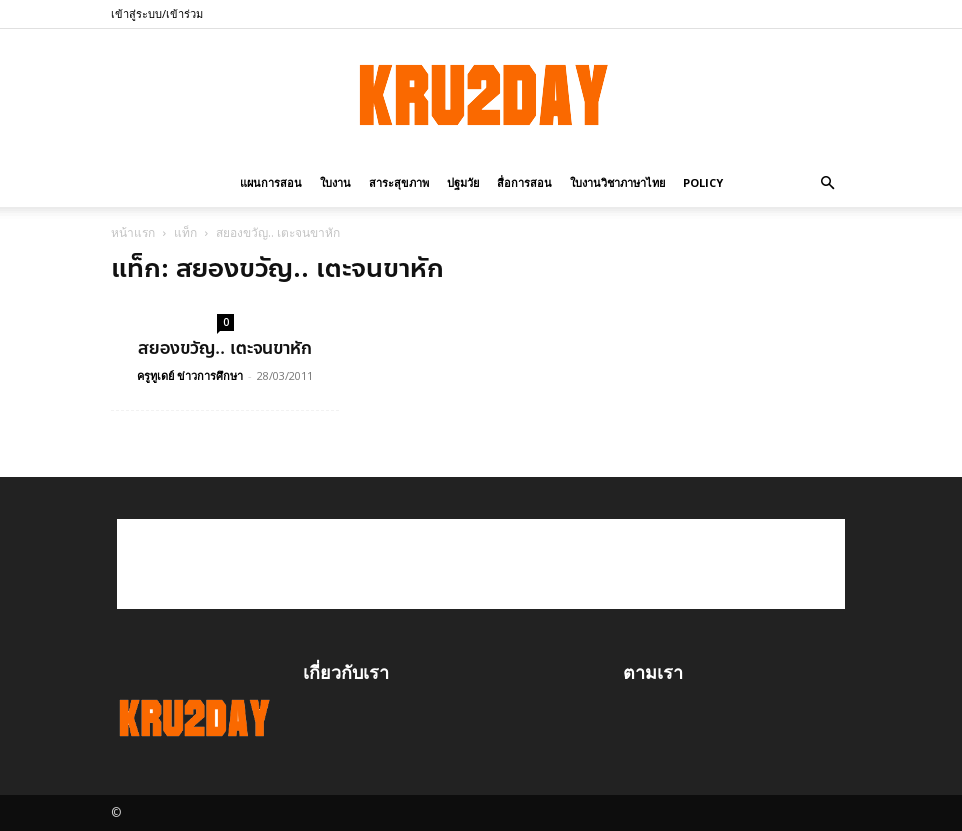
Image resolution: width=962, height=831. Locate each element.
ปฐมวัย (463, 182)
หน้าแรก (133, 232)
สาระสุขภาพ (399, 182)
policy (703, 182)
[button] (827, 181)
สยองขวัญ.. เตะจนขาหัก (225, 348)
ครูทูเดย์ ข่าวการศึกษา (190, 375)
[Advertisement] (481, 564)
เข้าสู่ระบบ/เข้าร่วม (157, 13)
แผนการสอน (271, 182)
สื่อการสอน (524, 182)
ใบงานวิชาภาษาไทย (617, 182)
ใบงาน (335, 182)
